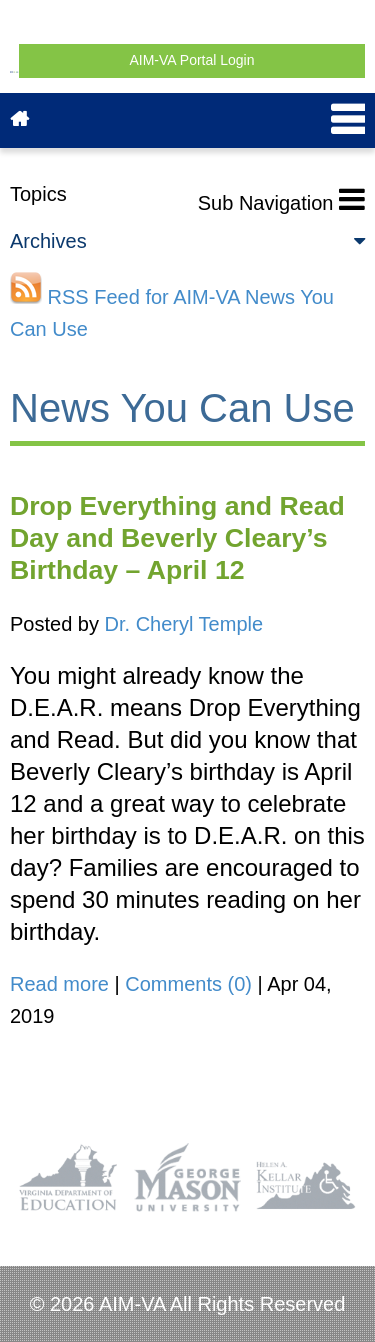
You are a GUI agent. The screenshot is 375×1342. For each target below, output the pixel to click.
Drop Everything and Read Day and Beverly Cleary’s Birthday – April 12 (177, 538)
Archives (187, 241)
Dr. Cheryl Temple (184, 624)
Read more (59, 984)
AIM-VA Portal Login (191, 60)
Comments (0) (188, 984)
